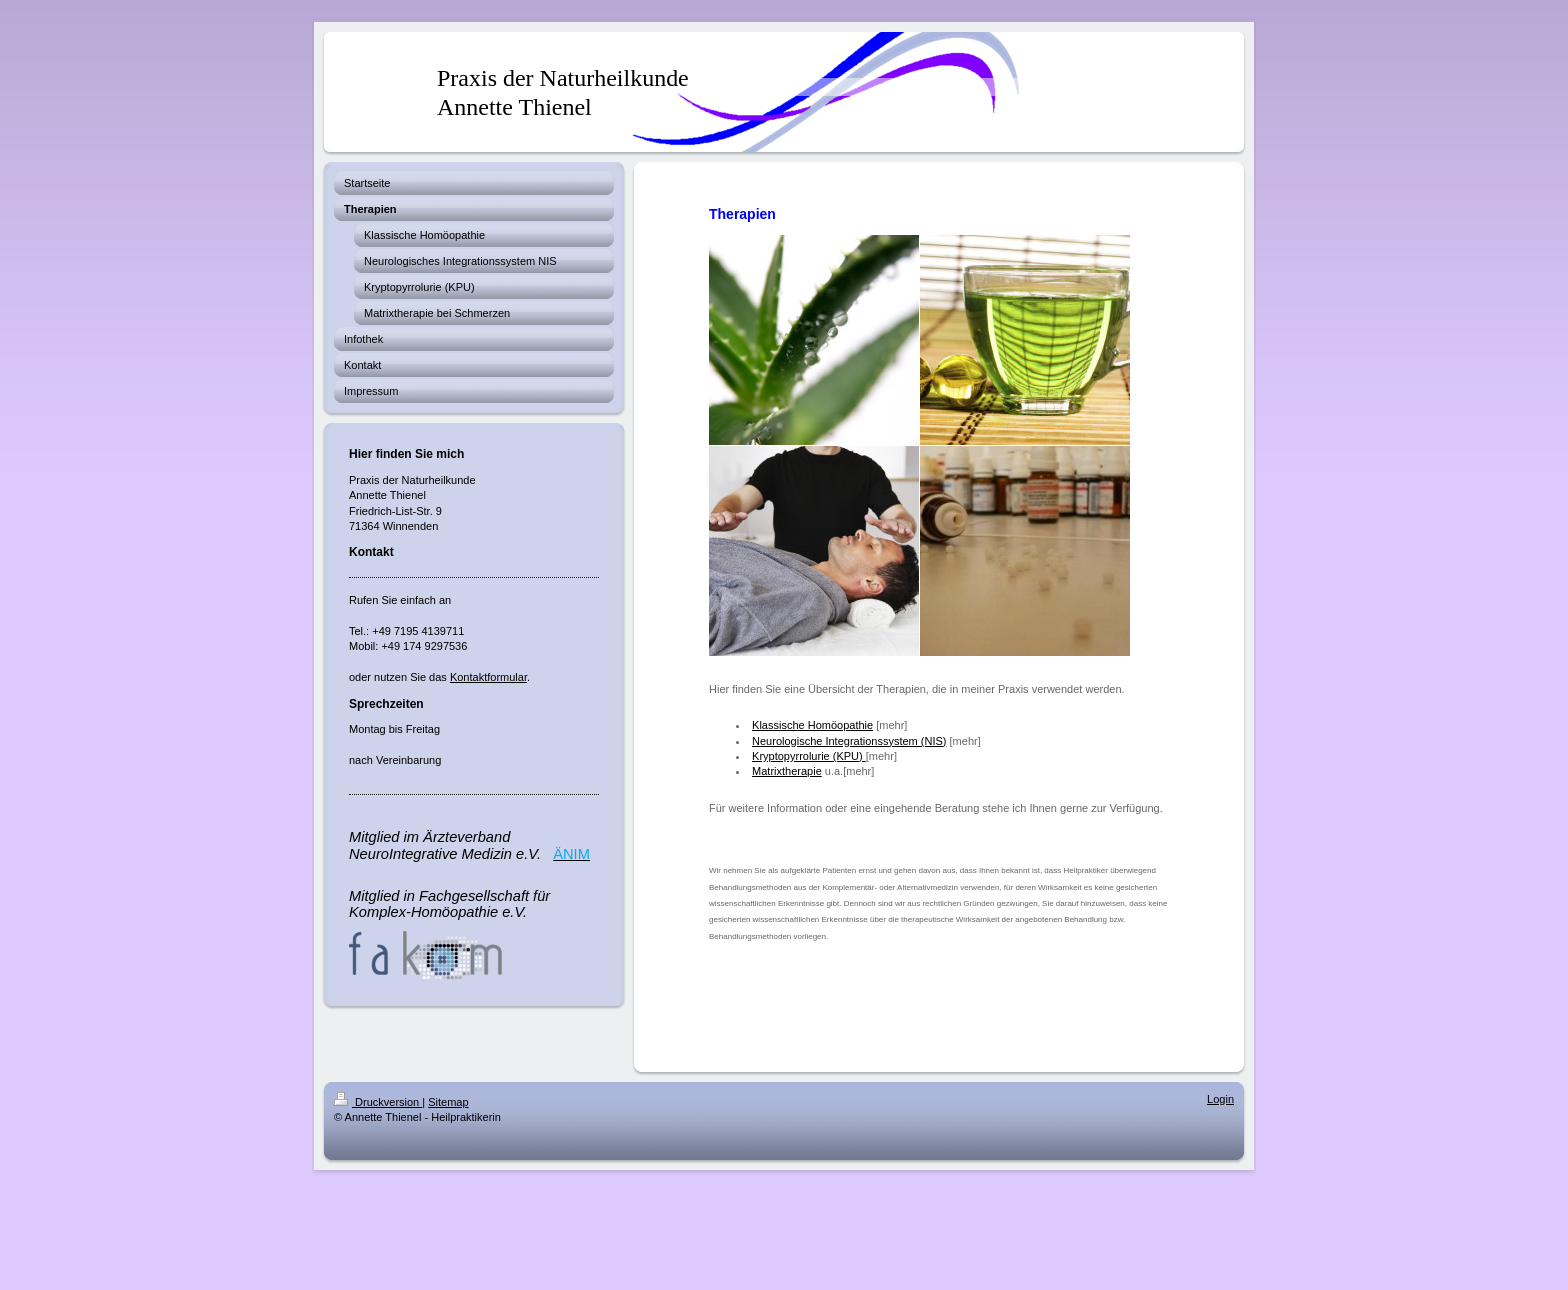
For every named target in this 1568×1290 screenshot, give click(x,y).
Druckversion (378, 1102)
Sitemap (448, 1102)
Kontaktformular (488, 677)
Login (1220, 1099)
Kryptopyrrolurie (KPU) (809, 756)
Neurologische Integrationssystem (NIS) (849, 741)
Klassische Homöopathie (812, 725)
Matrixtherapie (787, 771)
